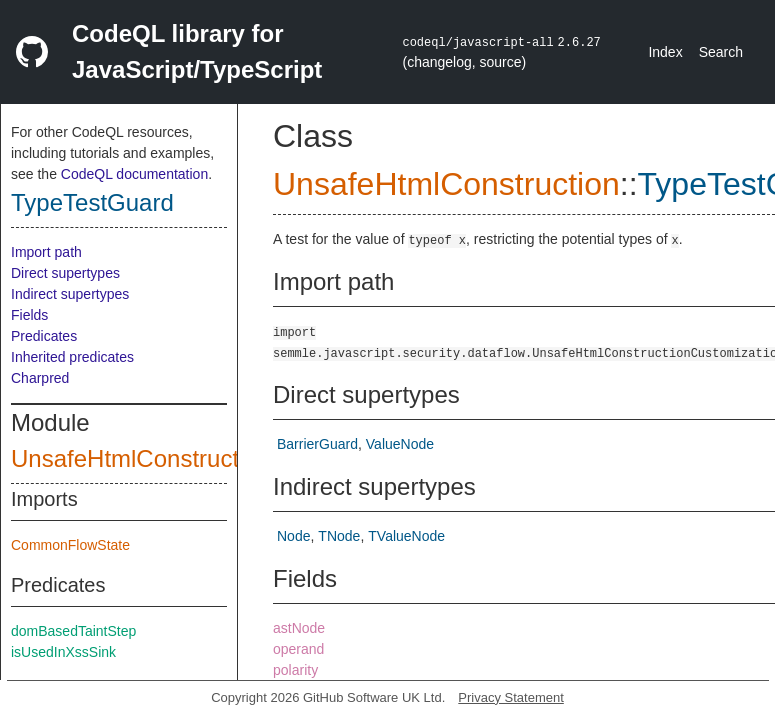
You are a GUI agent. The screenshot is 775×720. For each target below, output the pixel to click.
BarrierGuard (317, 444)
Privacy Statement (511, 697)
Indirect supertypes (70, 294)
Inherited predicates (72, 357)
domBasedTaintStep (73, 631)
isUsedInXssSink (63, 652)
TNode (339, 536)
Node (293, 536)
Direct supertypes (65, 273)
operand (298, 649)
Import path (46, 252)
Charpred (40, 378)
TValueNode (406, 536)
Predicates (44, 336)
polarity (295, 670)
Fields (29, 315)
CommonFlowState (70, 545)
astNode (299, 628)
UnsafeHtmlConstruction (141, 458)
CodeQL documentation (134, 174)
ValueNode (400, 444)
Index (665, 52)
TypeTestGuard (92, 202)
